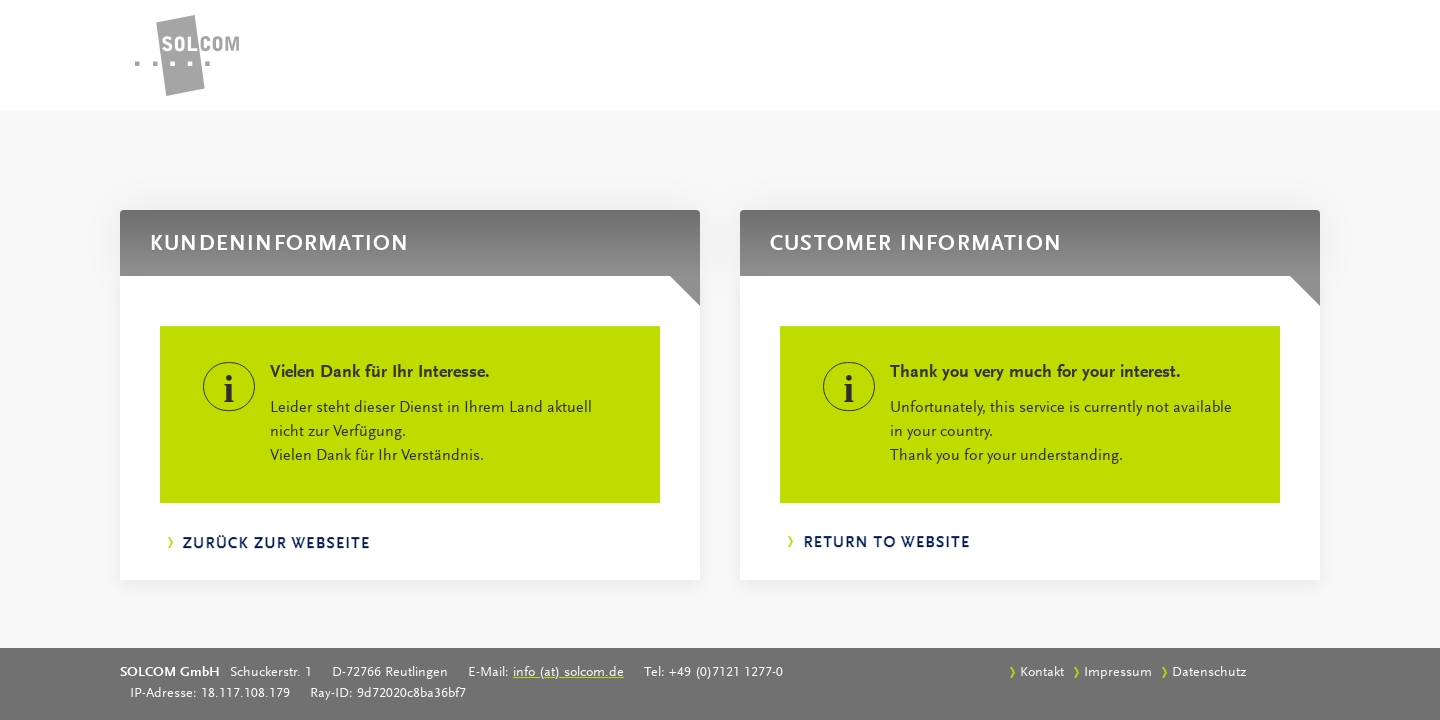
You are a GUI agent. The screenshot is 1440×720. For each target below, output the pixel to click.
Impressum (1118, 673)
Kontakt (1042, 673)
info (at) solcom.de (568, 673)
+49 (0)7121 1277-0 (726, 673)
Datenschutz (1209, 673)
